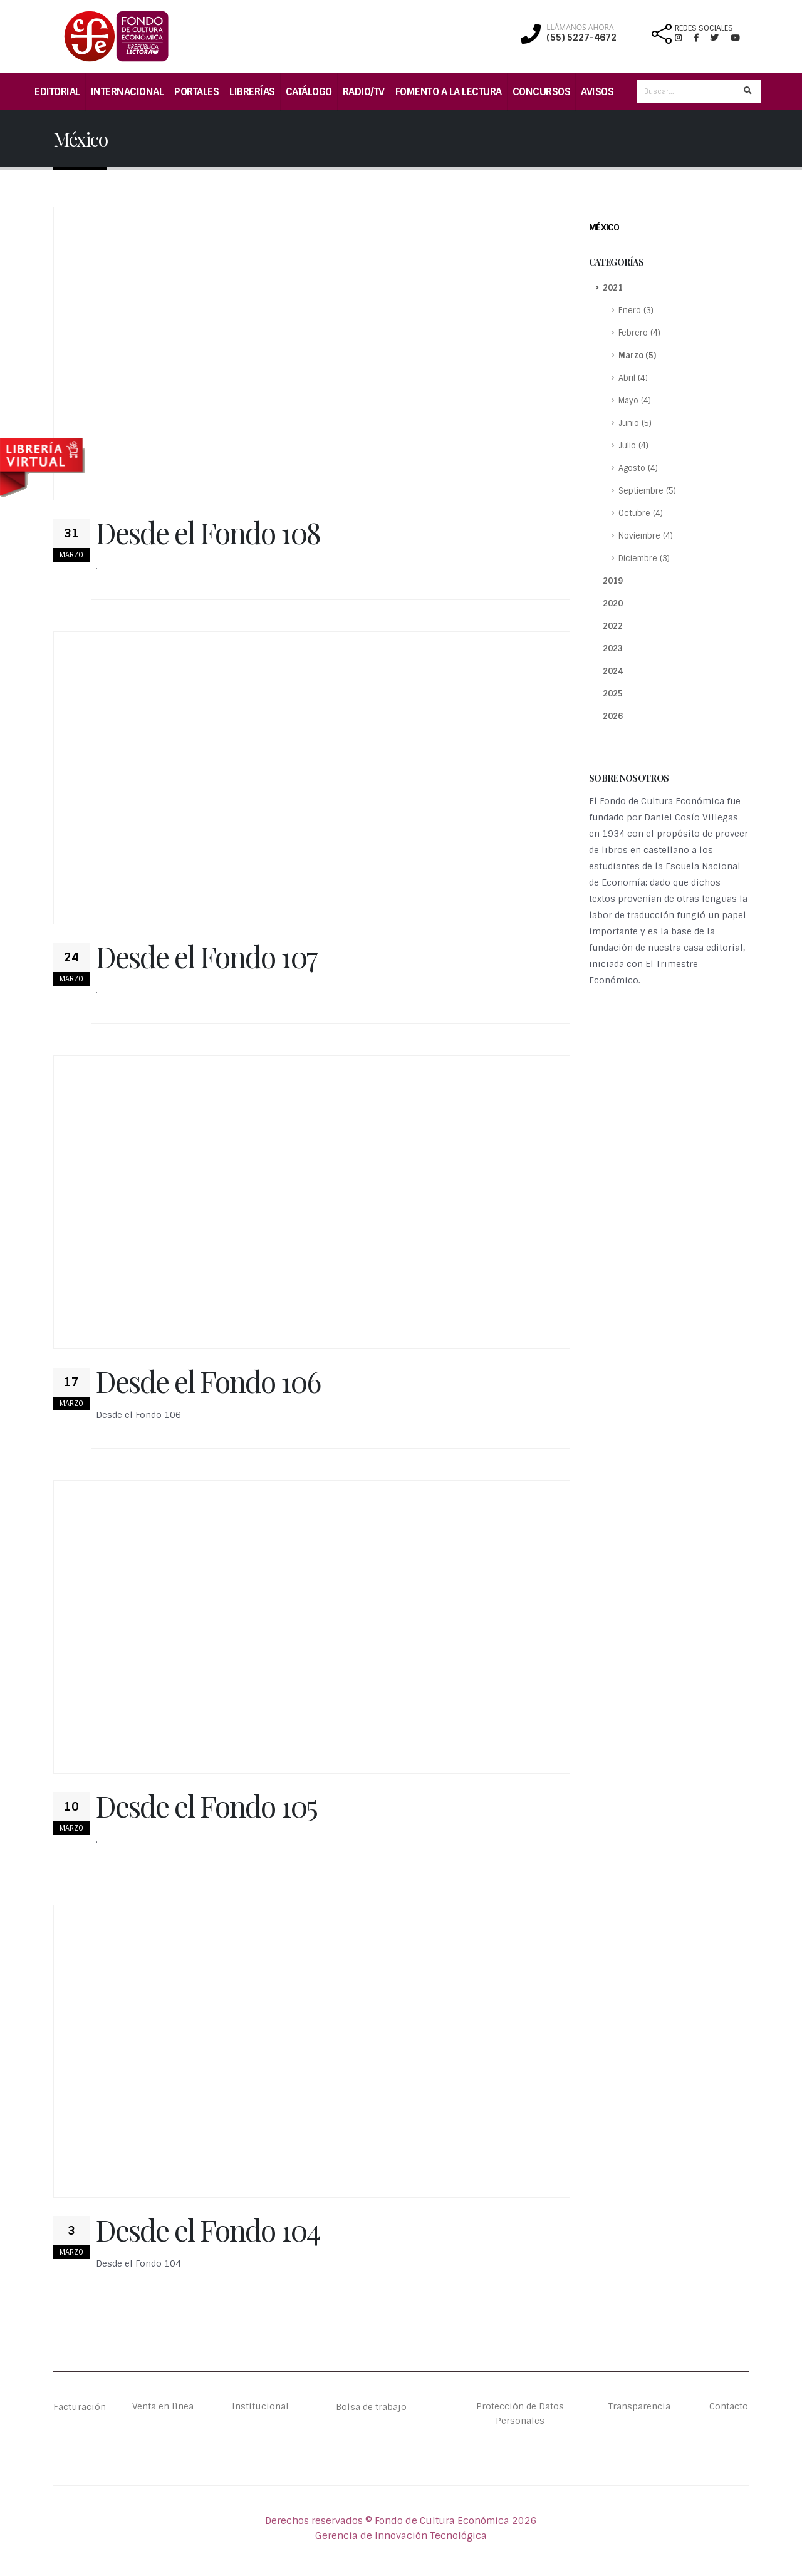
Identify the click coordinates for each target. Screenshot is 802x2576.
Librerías (252, 91)
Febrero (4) (639, 333)
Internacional (127, 91)
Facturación (81, 2407)
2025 (613, 693)
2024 (613, 671)
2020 (613, 603)
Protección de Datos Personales (520, 2414)
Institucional (252, 2407)
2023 (613, 648)
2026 (613, 716)
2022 (613, 626)
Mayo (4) (634, 400)
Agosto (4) (638, 468)
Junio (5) (635, 423)
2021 (613, 287)
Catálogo (309, 91)
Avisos (597, 91)
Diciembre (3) (644, 558)
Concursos (542, 91)
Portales (196, 91)
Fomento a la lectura (448, 91)
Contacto (728, 2407)
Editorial (57, 91)
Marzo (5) (637, 355)
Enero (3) (636, 310)
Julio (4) (633, 445)
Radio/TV (364, 91)
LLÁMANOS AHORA (579, 27)
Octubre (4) (640, 513)
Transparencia (639, 2407)
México (604, 227)
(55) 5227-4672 (581, 37)
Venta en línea (163, 2407)
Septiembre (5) (647, 490)
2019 (613, 581)
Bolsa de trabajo (371, 2407)
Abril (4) (633, 378)
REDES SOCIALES (704, 28)
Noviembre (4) (645, 535)
